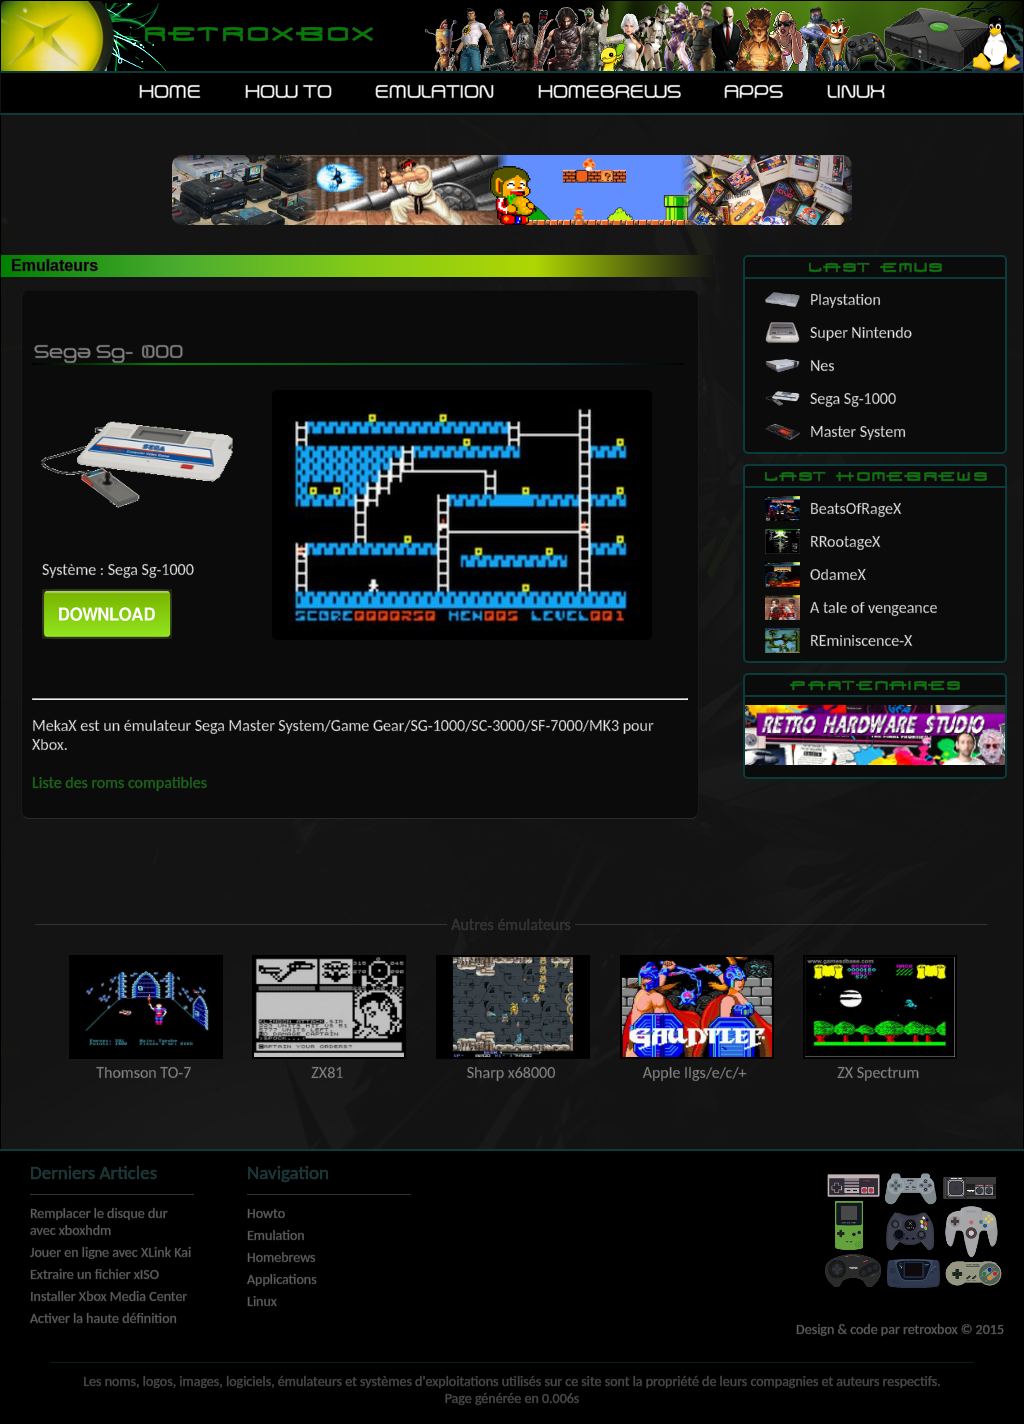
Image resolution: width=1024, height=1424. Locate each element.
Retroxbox (257, 35)
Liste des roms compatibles (119, 782)
